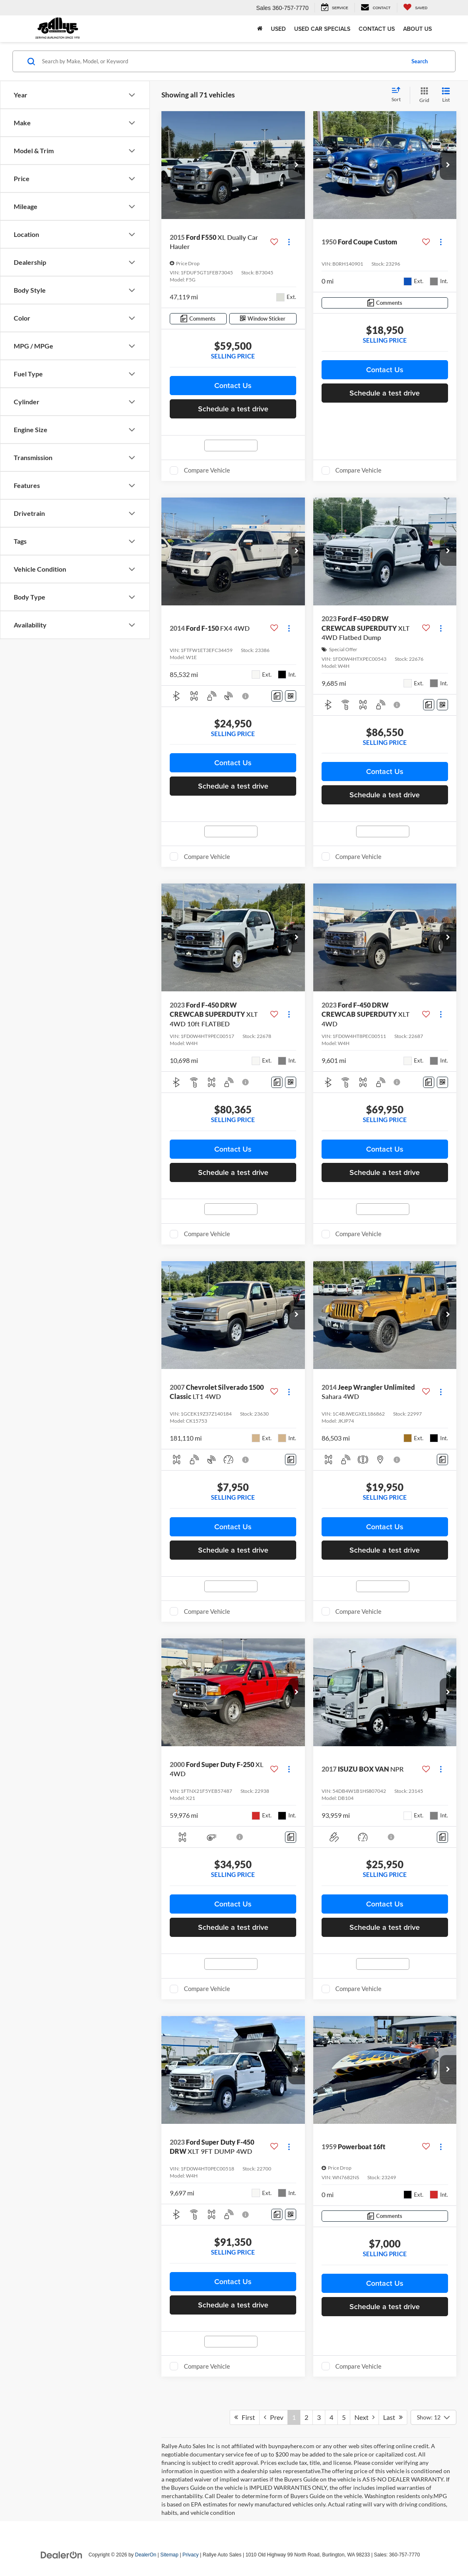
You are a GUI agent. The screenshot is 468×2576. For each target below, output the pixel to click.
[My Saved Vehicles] (415, 7)
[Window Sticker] (263, 318)
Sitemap (169, 2555)
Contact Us (377, 29)
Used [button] (278, 29)
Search (419, 61)
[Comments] (198, 318)
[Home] (260, 28)
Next (364, 2417)
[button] (296, 165)
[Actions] (289, 242)
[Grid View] (423, 95)
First (244, 2417)
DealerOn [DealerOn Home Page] (145, 2555)
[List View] (446, 95)
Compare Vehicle (207, 470)
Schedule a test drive (233, 408)
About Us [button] (417, 29)
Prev (273, 2417)
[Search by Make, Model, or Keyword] (222, 61)
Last (393, 2417)
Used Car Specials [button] (322, 29)
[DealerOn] (61, 2554)
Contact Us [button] (233, 385)
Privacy (191, 2555)
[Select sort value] (398, 95)
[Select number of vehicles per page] (433, 2417)
